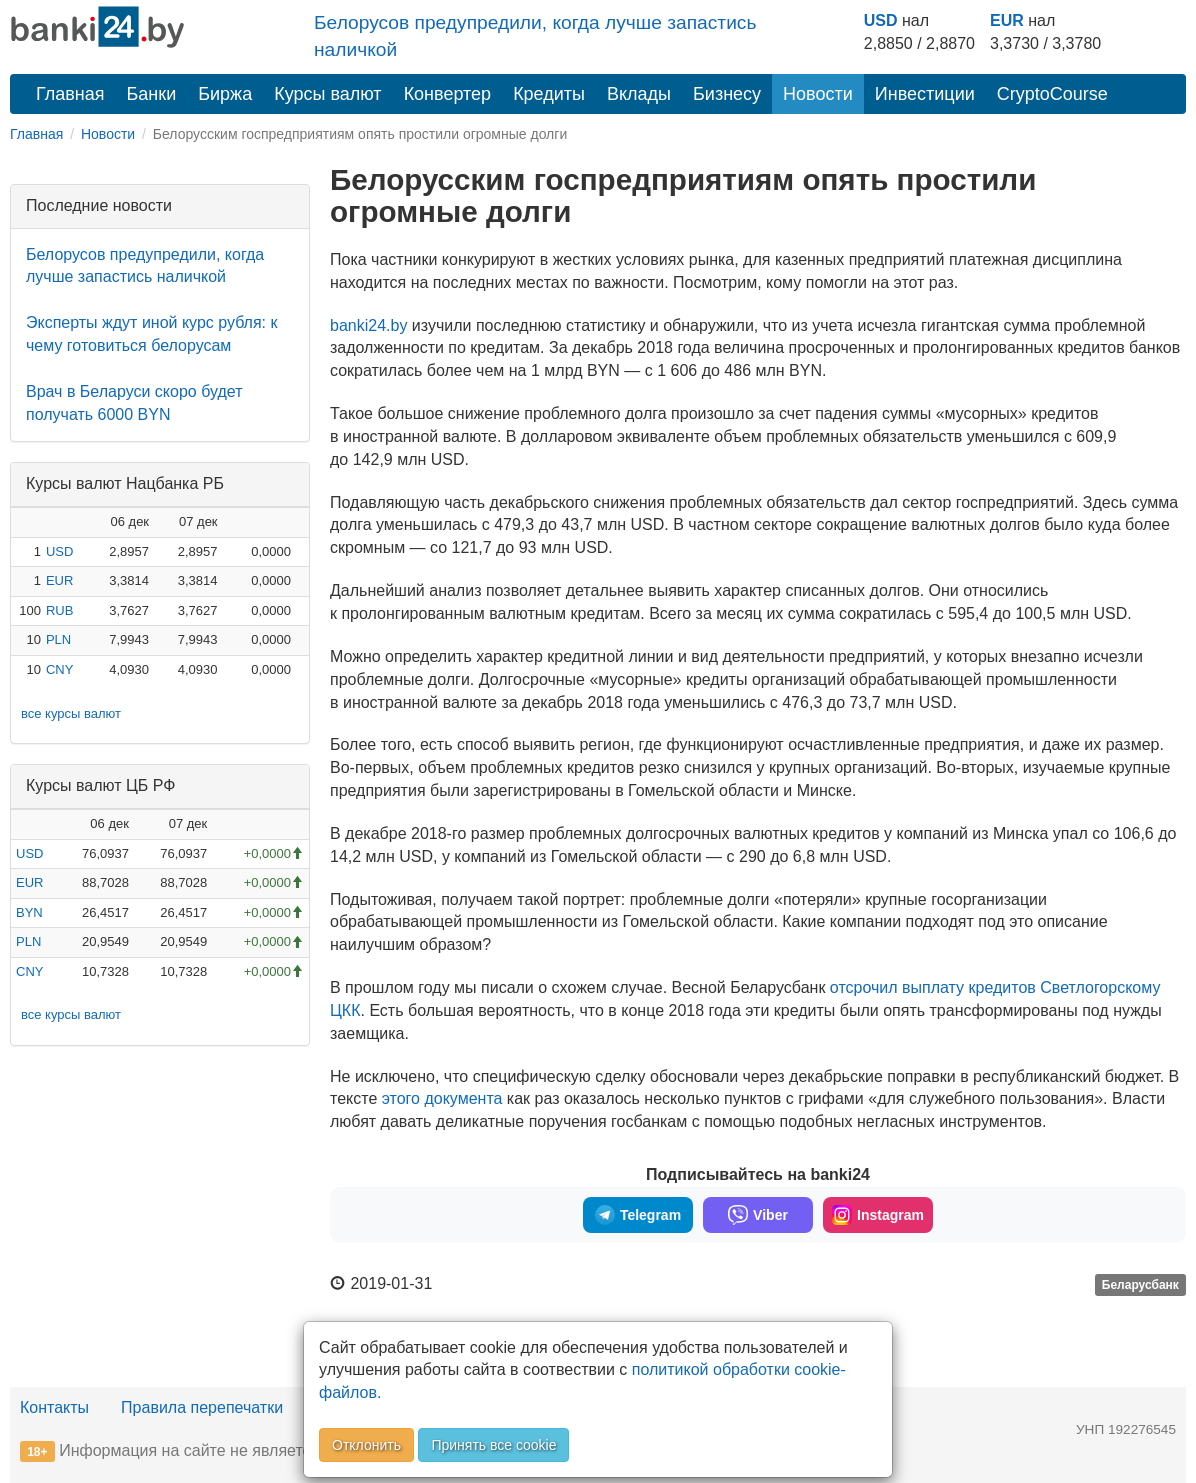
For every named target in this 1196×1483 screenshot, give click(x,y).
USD (881, 20)
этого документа (442, 1098)
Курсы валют (327, 94)
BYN (29, 912)
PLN (58, 639)
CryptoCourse (1052, 94)
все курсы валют (71, 713)
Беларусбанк (1140, 1285)
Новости (818, 94)
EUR (1007, 20)
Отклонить (366, 1445)
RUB (59, 610)
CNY (59, 669)
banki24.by (368, 325)
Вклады (639, 94)
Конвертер (448, 94)
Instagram (878, 1215)
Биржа (225, 94)
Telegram (638, 1215)
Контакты (54, 1407)
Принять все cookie (493, 1445)
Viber (758, 1215)
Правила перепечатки (202, 1407)
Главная (70, 94)
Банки (152, 94)
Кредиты (549, 94)
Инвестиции (925, 94)
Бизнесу (727, 94)
